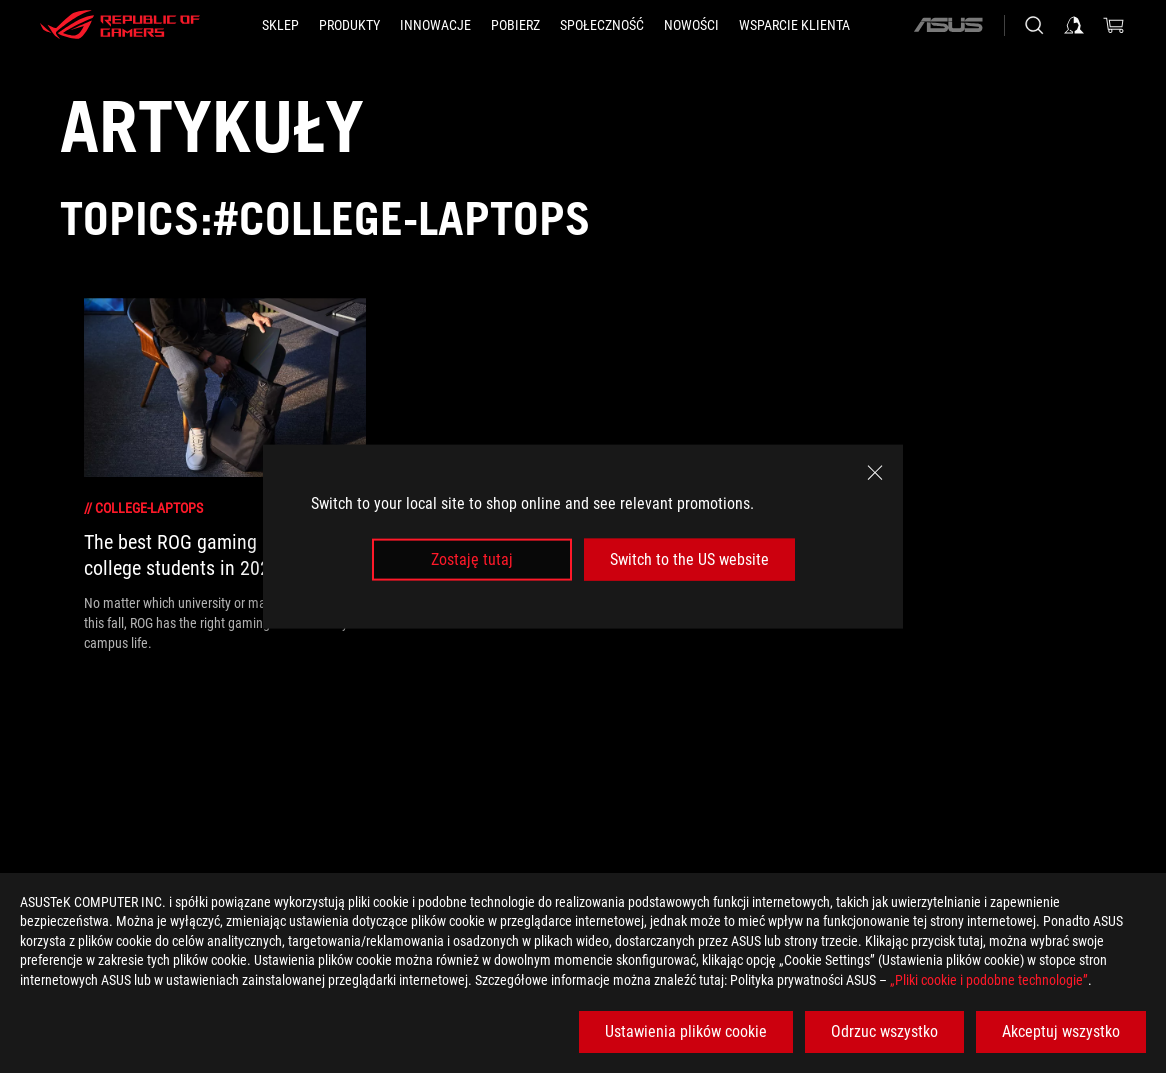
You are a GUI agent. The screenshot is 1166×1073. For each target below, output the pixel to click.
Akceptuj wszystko (1061, 1031)
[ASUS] (948, 25)
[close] (875, 472)
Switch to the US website (689, 559)
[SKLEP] (280, 25)
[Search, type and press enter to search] (1034, 25)
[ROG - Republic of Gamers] (120, 25)
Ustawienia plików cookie (686, 1031)
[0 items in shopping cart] (1114, 25)
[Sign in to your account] (1074, 25)
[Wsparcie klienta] (794, 25)
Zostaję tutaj (472, 559)
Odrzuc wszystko (884, 1031)
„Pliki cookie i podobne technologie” (989, 980)
